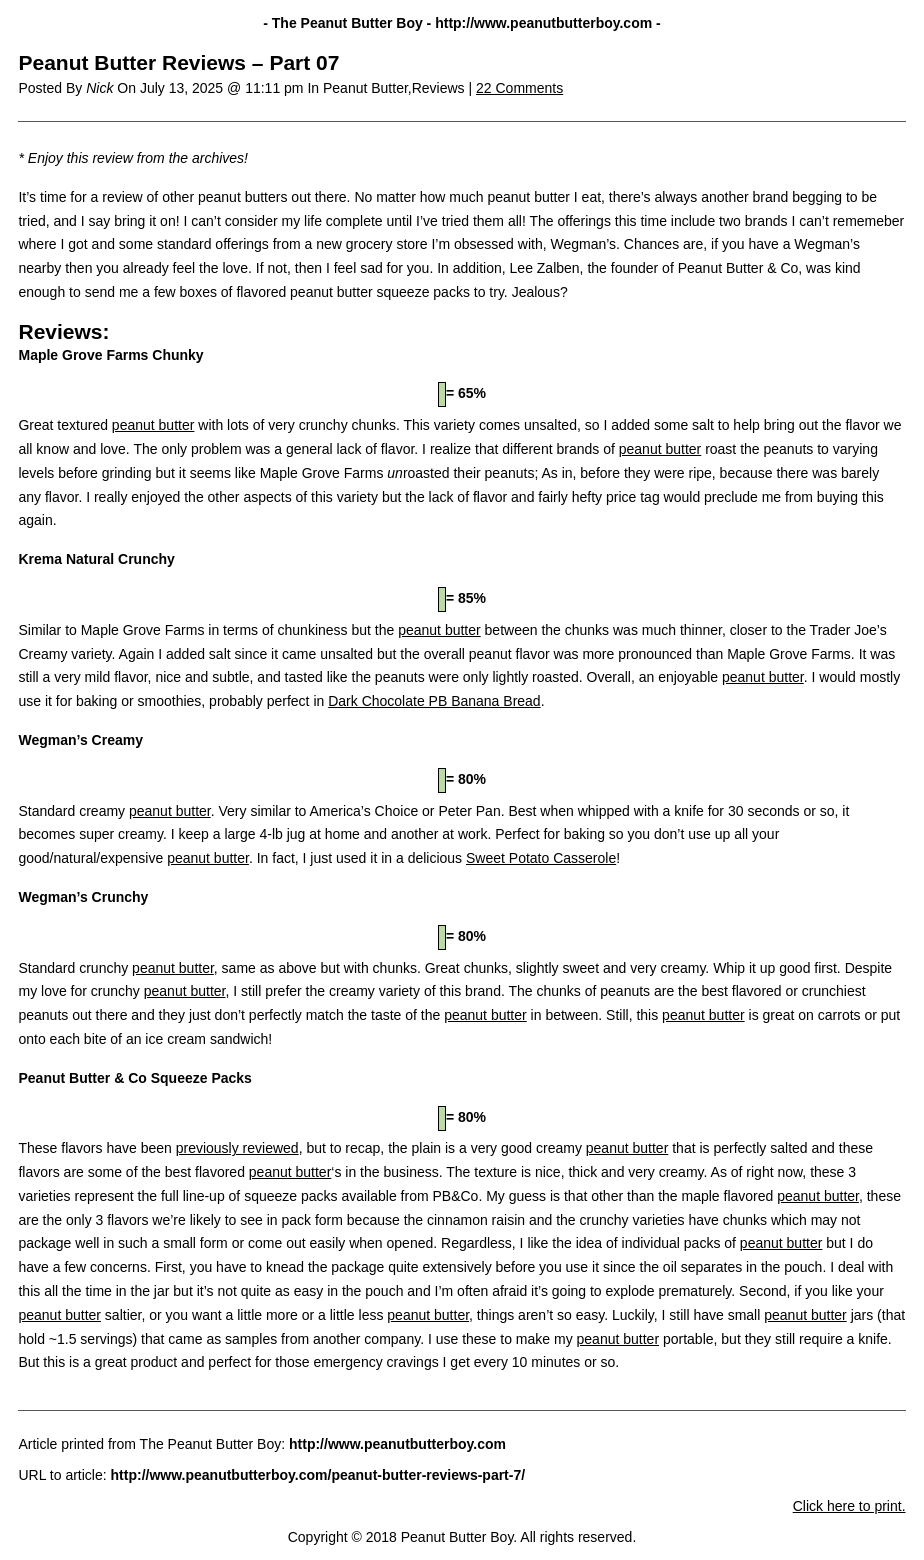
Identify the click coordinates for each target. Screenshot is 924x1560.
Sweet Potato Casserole (541, 858)
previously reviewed (237, 1148)
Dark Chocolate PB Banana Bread (434, 701)
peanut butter (153, 425)
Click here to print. (849, 1506)
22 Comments (519, 88)
